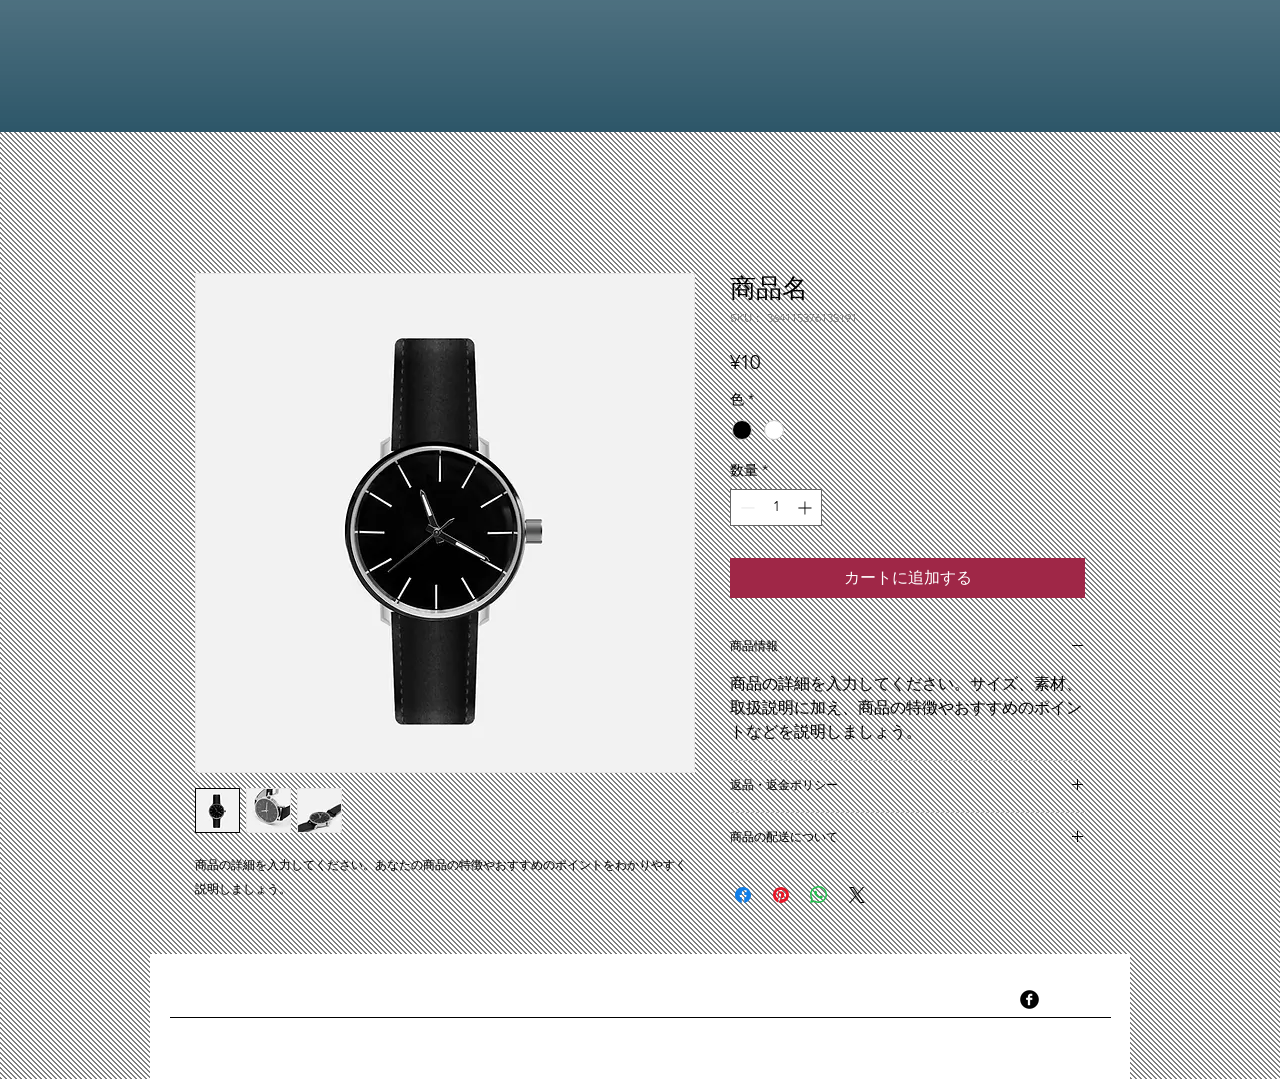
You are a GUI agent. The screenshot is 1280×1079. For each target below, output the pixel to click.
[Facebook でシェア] (743, 895)
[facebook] (1029, 999)
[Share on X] (857, 895)
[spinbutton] (776, 507)
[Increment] (806, 507)
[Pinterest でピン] (781, 895)
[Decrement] (745, 507)
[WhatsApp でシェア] (819, 895)
